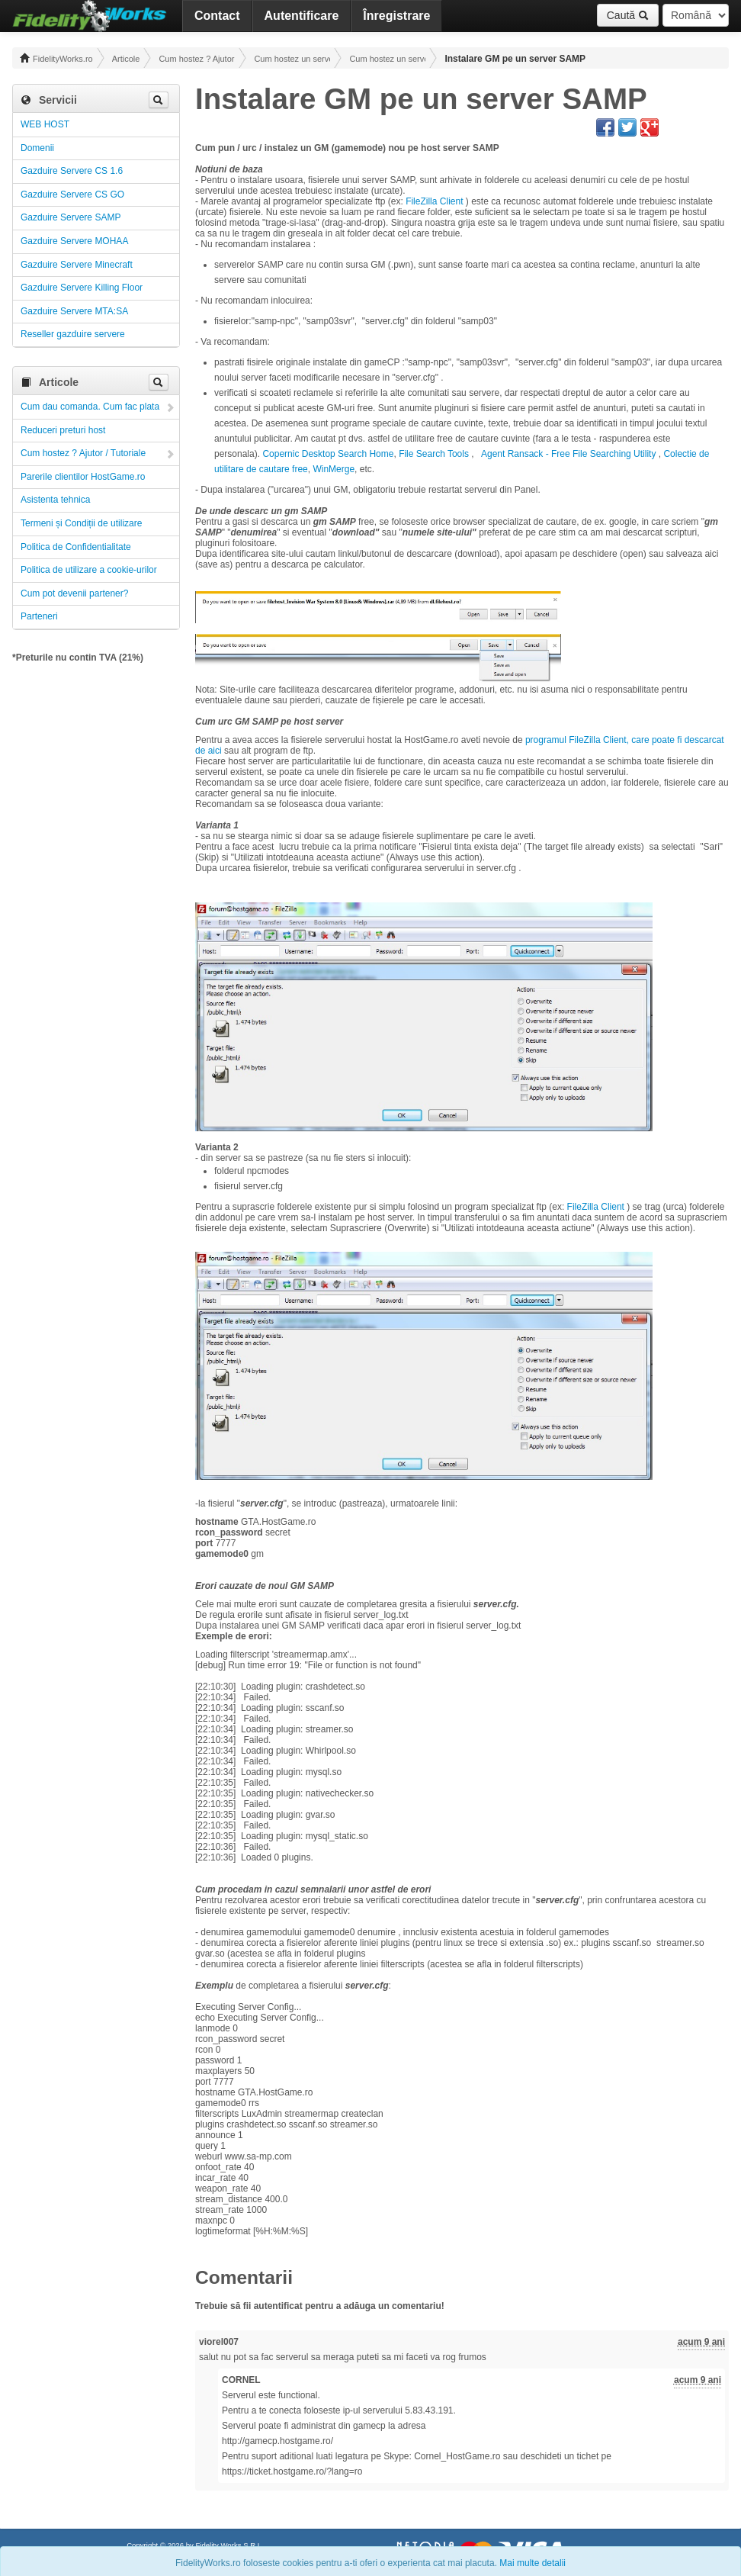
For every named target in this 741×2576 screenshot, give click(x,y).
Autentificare (302, 15)
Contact (217, 15)
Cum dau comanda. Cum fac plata (90, 406)
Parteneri (39, 616)
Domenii (37, 148)
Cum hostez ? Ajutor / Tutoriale (197, 58)
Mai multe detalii (532, 2563)
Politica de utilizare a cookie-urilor (89, 569)
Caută (628, 15)
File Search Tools (434, 454)
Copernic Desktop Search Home (327, 454)
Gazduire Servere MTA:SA (74, 311)
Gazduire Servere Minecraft (77, 264)
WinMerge (333, 469)
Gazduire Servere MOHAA (74, 241)
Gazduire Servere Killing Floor (82, 287)
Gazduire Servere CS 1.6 (72, 171)
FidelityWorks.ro (56, 58)
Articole (126, 58)
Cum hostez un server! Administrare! (292, 58)
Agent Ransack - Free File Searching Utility (570, 454)
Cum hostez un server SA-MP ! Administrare (387, 58)
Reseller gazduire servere (73, 334)
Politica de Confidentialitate (76, 547)
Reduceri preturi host (63, 430)
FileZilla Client (434, 201)
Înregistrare (396, 15)
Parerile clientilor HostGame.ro (83, 476)
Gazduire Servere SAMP (70, 217)
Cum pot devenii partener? (74, 593)
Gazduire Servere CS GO (72, 194)
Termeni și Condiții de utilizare (81, 523)
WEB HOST (45, 124)
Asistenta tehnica (55, 499)
